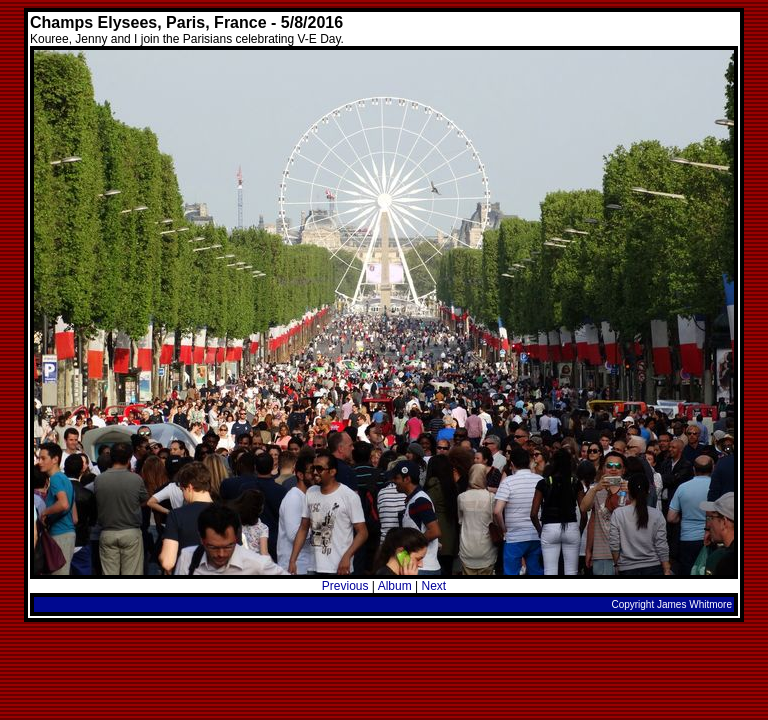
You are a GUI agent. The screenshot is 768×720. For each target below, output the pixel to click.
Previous (345, 586)
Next (433, 586)
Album (395, 586)
